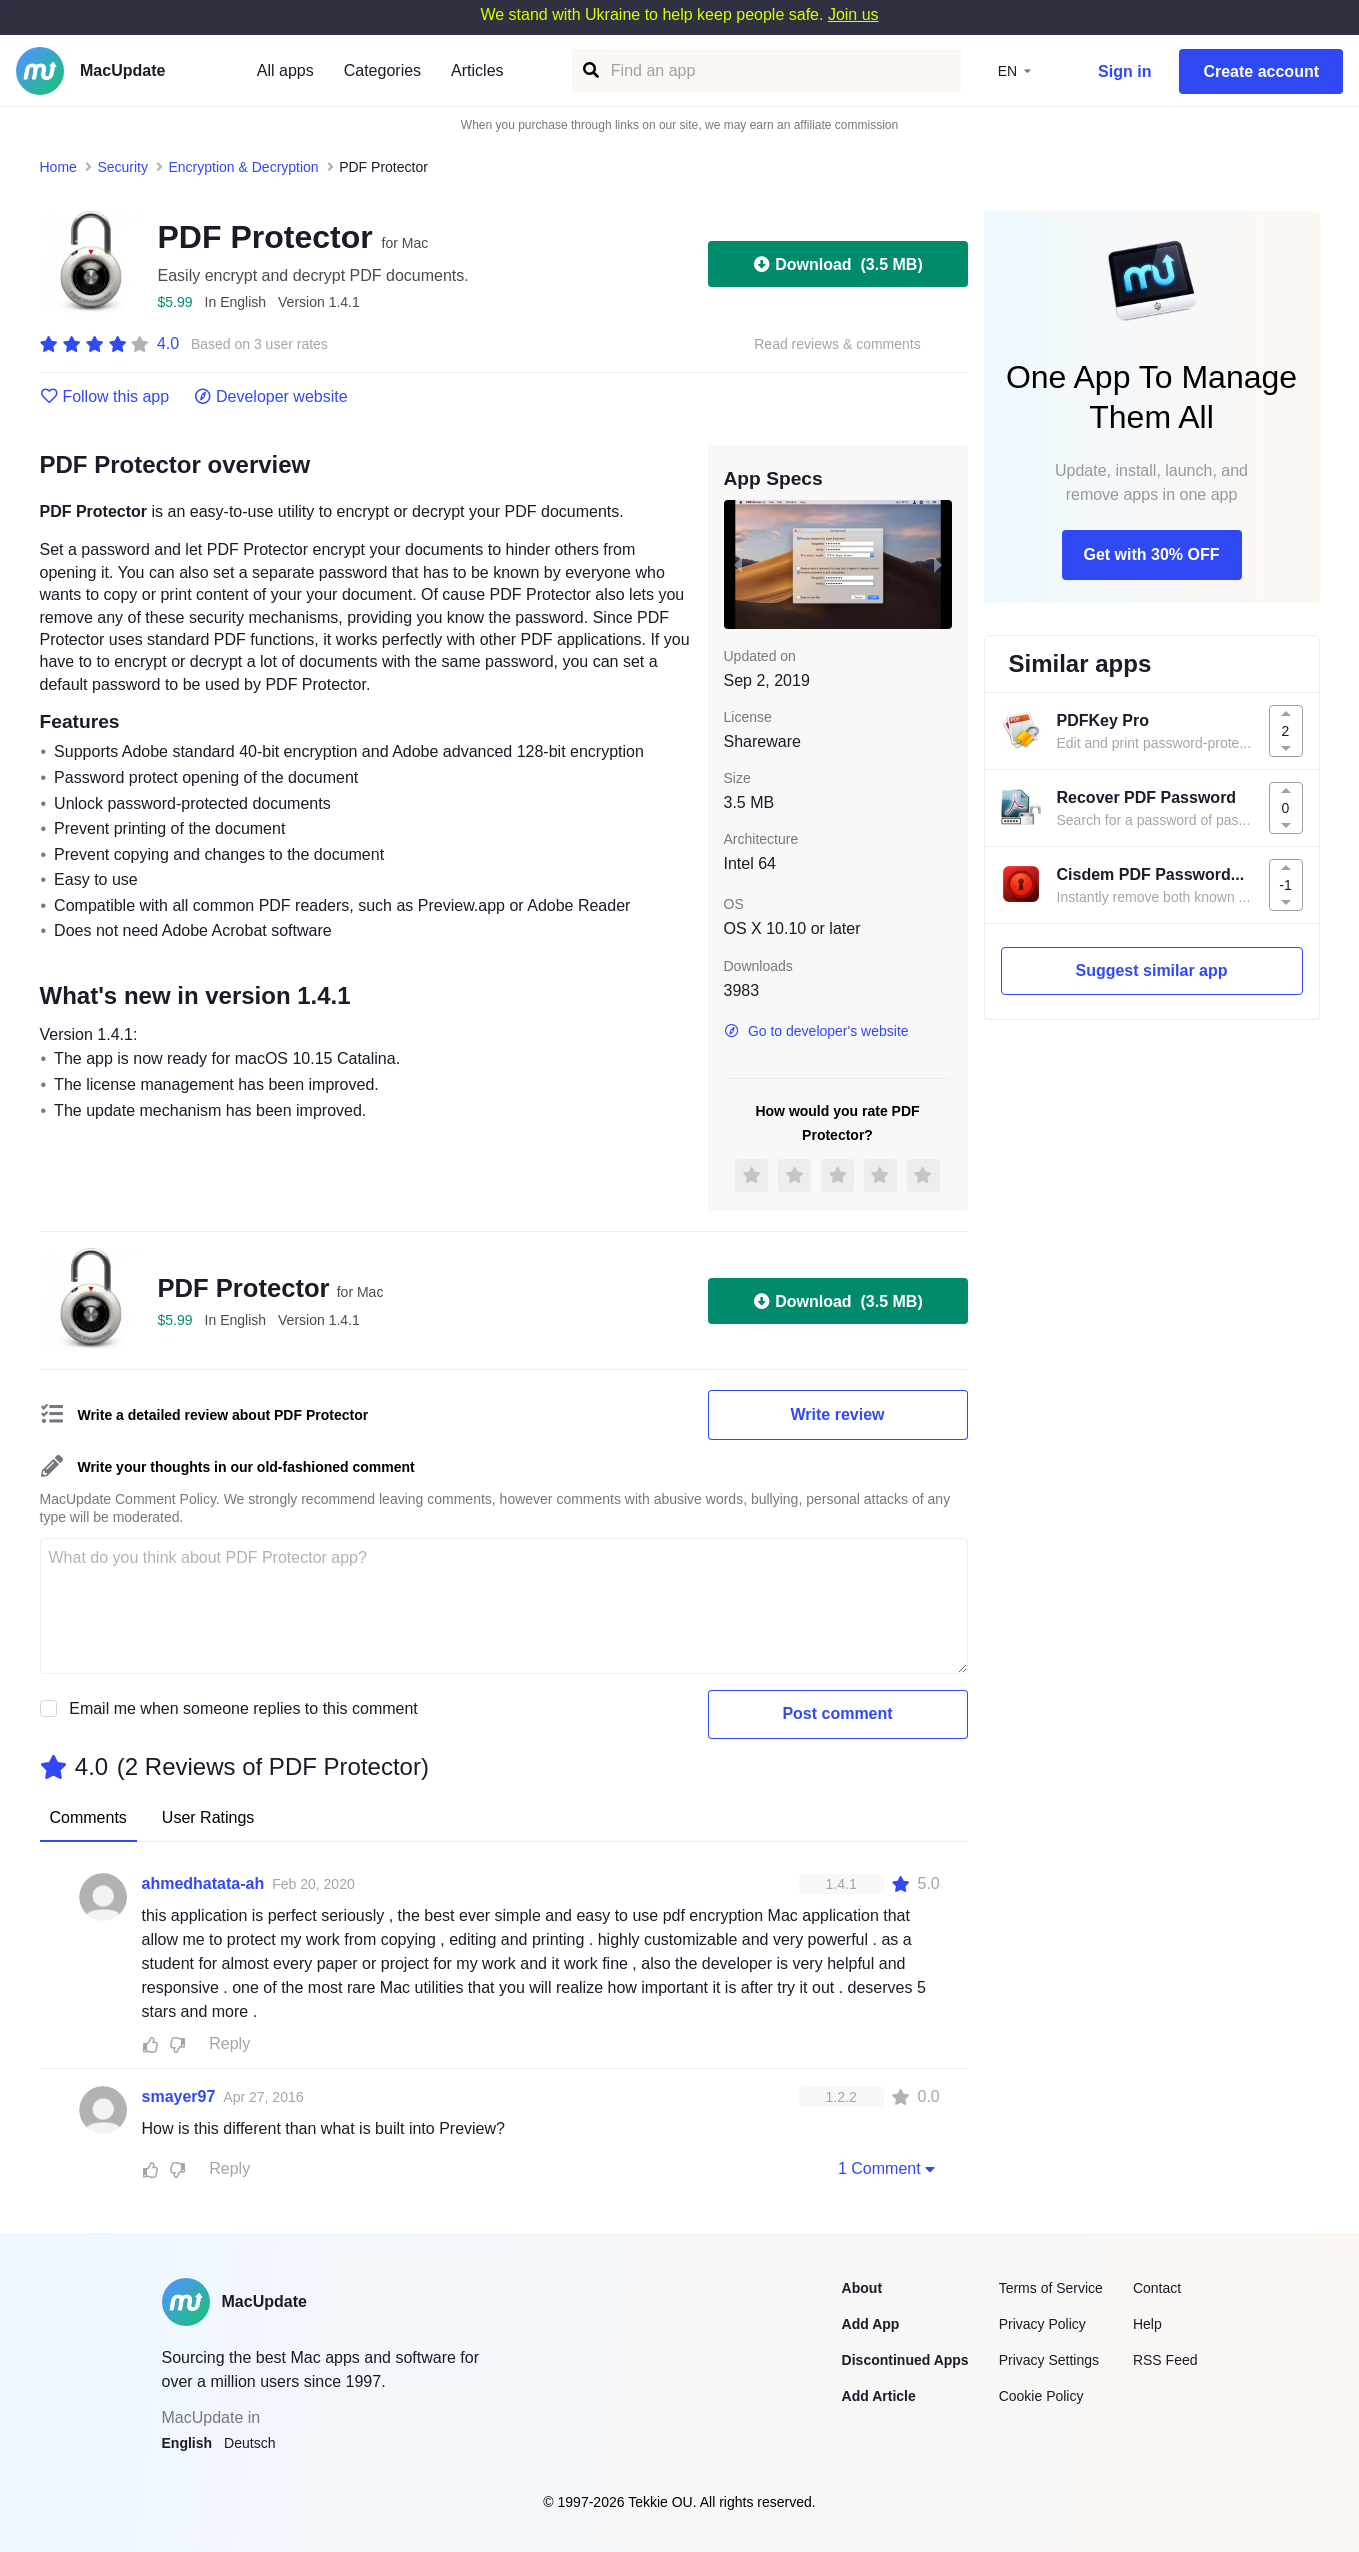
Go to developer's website (816, 1031)
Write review (838, 1414)
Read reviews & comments (837, 344)
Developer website (270, 397)
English (187, 2443)
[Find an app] (589, 70)
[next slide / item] (938, 564)
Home (58, 167)
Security (122, 167)
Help (1147, 2324)
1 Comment (889, 2168)
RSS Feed (1165, 2360)
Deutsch (249, 2443)
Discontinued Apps (905, 2360)
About (862, 2288)
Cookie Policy (1041, 2396)
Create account (1261, 71)
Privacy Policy (1042, 2324)
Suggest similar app (1151, 970)
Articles (477, 70)
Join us (853, 14)
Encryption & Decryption (243, 167)
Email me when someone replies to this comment (243, 1708)
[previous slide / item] (738, 564)
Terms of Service (1051, 2288)
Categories (382, 70)
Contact (1157, 2288)
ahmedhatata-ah (203, 1883)
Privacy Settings (1049, 2360)
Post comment (837, 1713)
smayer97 (179, 2096)
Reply (229, 2043)
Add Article (879, 2396)
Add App (871, 2324)
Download (837, 264)
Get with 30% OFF (1151, 554)
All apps (285, 70)
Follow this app (105, 397)
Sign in (1124, 71)
